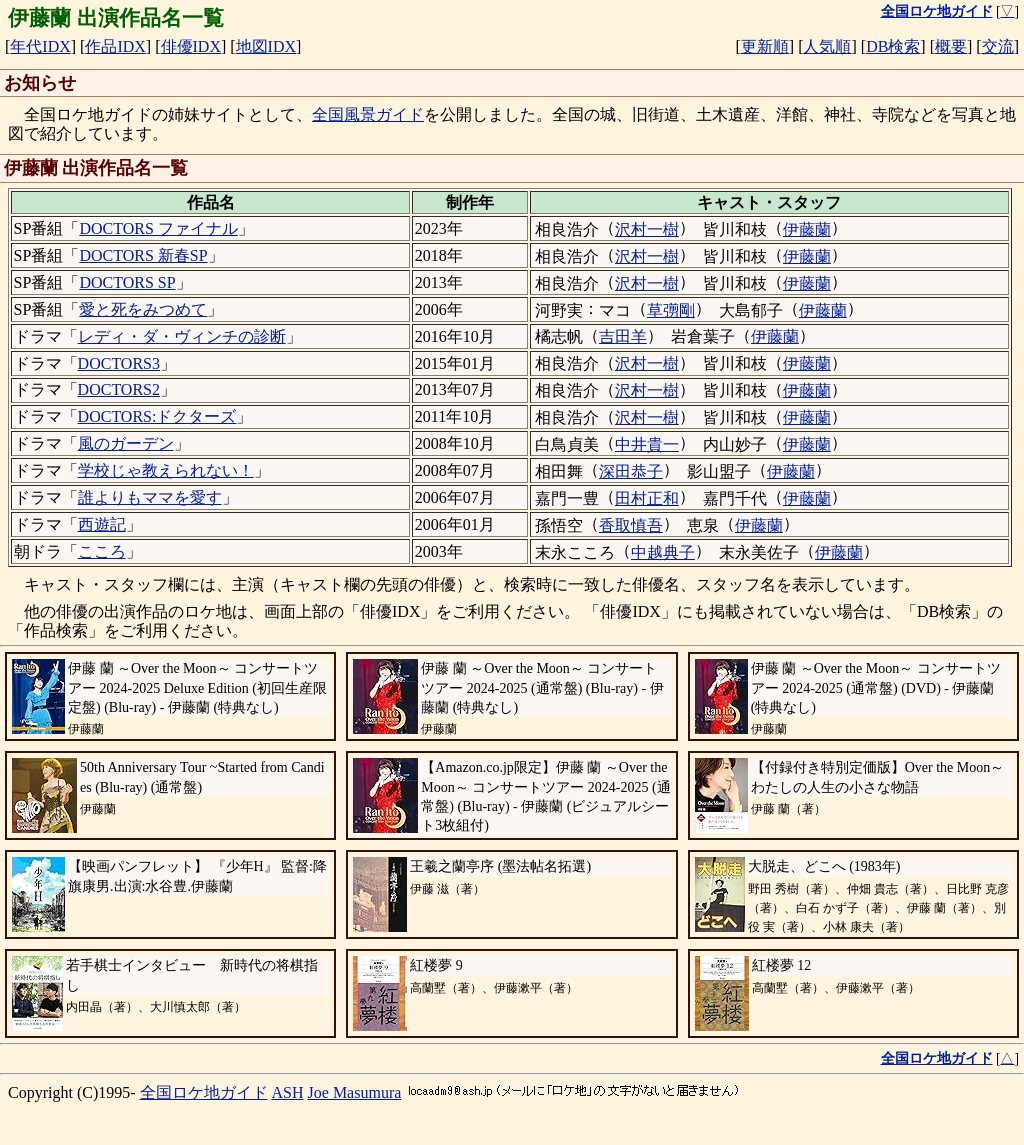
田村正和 (647, 498)
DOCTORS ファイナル (158, 228)
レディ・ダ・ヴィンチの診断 (182, 336)
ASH (288, 1092)
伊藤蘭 (807, 229)
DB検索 (893, 46)
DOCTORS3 (119, 363)
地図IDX (266, 46)
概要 (951, 46)
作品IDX (115, 46)
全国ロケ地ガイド (204, 1092)
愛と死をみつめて (143, 309)
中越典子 (663, 552)
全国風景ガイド (368, 114)
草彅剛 (671, 310)
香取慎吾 (631, 525)
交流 (998, 46)
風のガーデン (126, 443)
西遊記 (102, 524)
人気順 (827, 46)
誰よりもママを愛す (150, 497)
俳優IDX (191, 46)
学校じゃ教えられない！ (166, 470)
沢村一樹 (647, 229)
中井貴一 (647, 444)
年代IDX (40, 46)
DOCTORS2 (119, 389)
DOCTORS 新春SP (143, 255)
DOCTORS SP (127, 282)
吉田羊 (623, 336)
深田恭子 (631, 471)
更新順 (765, 46)
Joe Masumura (355, 1092)
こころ (102, 551)
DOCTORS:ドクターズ (157, 416)
